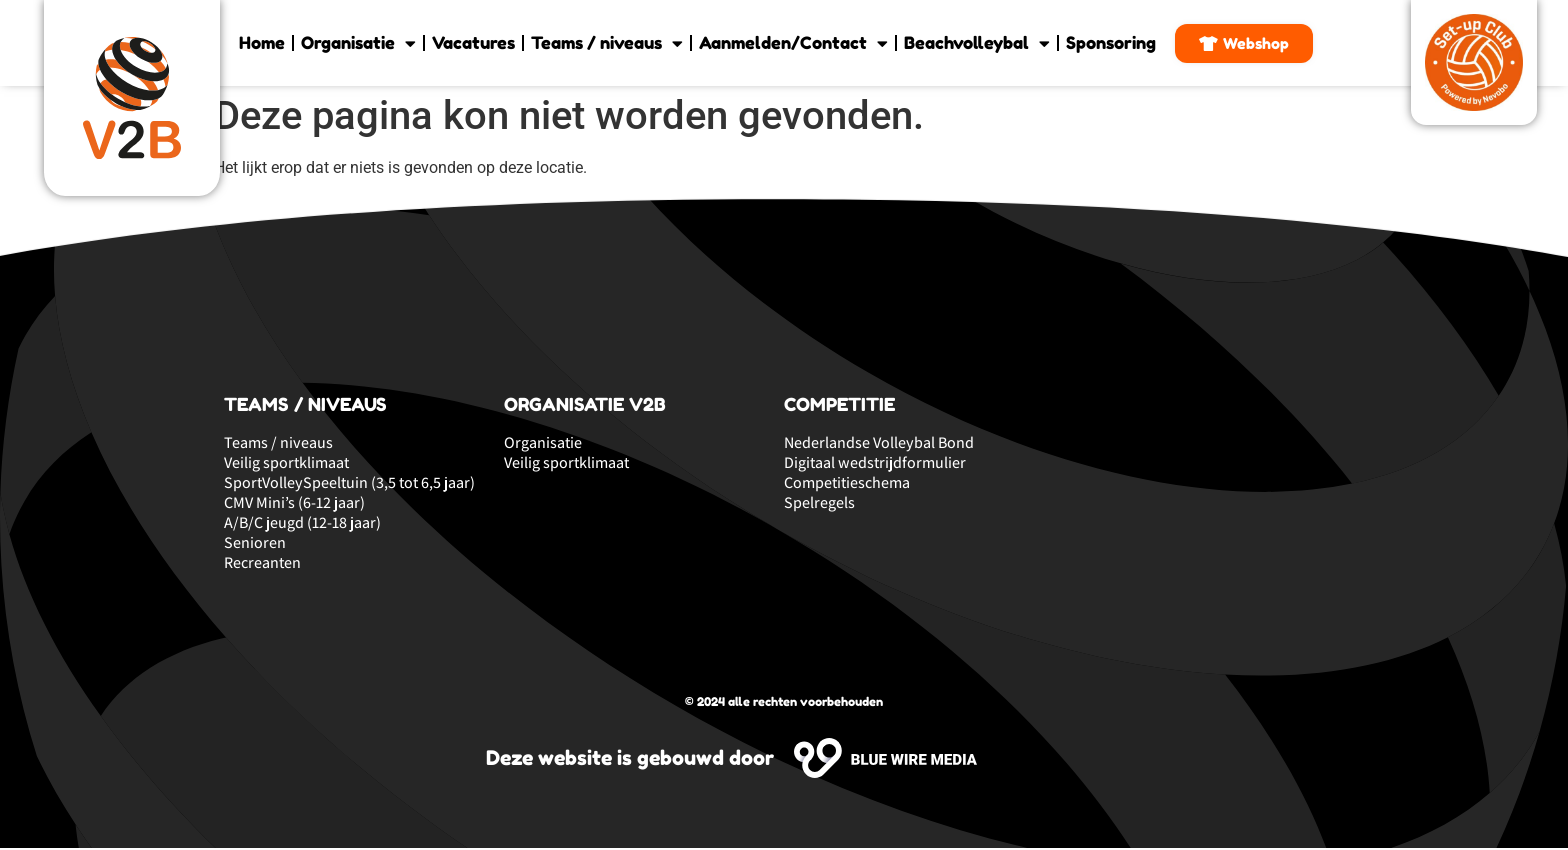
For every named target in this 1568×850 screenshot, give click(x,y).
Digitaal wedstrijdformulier (875, 465)
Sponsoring (1111, 42)
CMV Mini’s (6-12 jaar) (294, 505)
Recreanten (262, 565)
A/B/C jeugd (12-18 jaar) (302, 525)
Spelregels (819, 505)
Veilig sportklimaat (286, 465)
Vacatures (473, 42)
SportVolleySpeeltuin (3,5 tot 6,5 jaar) (349, 485)
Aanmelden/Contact (793, 43)
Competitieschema (847, 485)
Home (262, 42)
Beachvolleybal (977, 43)
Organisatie (358, 43)
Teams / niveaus (607, 43)
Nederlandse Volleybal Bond (879, 445)
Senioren (255, 545)
